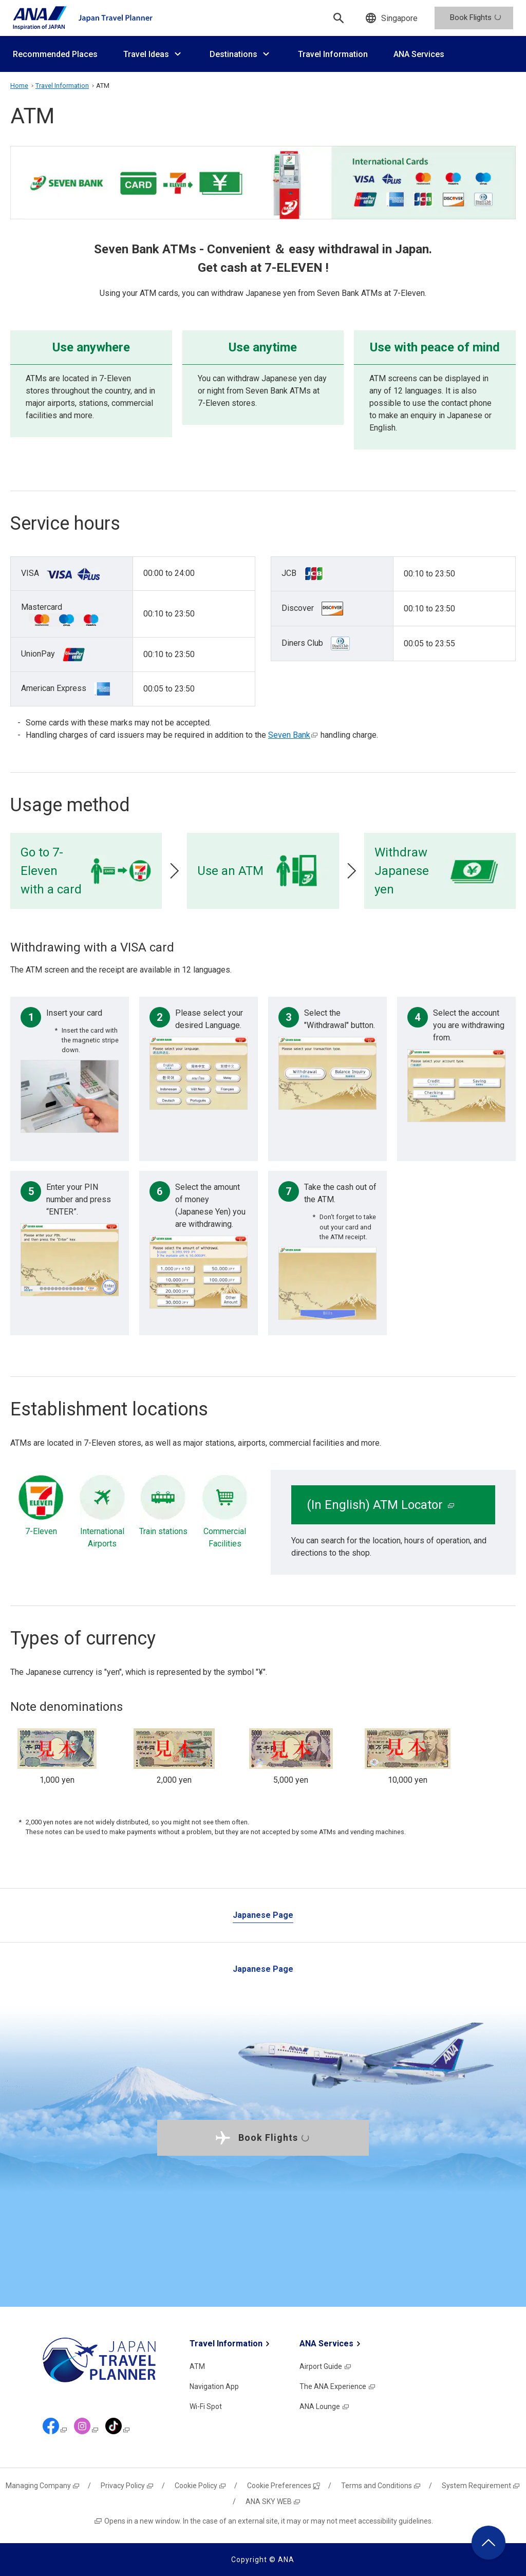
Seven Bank (293, 735)
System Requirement (481, 2485)
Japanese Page (263, 1915)
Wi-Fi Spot (206, 2406)
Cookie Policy (201, 2485)
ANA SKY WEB (273, 2501)
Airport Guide (325, 2366)
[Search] (338, 18)
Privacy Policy (127, 2485)
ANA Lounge (324, 2406)
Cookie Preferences (284, 2485)
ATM (197, 2366)
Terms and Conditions (381, 2485)
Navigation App (214, 2386)
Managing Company (43, 2485)
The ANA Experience (337, 2386)
